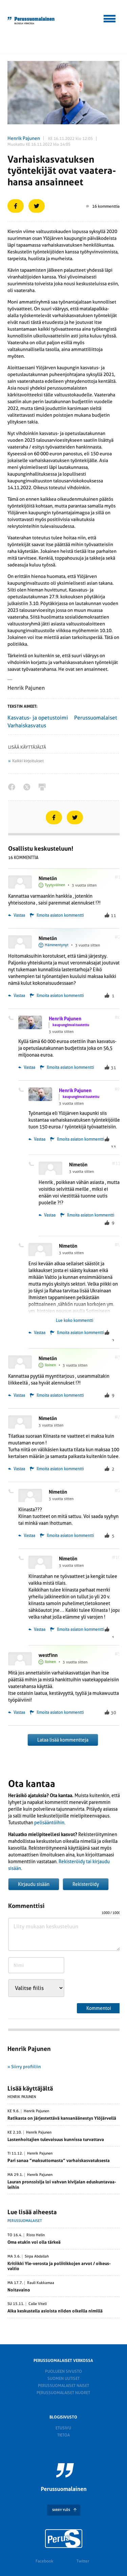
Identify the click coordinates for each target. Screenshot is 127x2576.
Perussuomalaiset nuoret (63, 2392)
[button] (110, 17)
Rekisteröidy (85, 1884)
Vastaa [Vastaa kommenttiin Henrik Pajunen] (26, 1067)
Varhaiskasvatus (26, 725)
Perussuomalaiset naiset (63, 2385)
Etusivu (63, 2428)
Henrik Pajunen (23, 138)
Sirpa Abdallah (37, 2257)
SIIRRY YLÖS (61, 2510)
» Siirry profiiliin (24, 2066)
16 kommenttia (103, 206)
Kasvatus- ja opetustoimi (37, 717)
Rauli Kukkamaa (40, 2283)
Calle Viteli (37, 2304)
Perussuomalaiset (95, 717)
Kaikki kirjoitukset (28, 761)
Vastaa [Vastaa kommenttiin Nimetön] (16, 915)
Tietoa (63, 2435)
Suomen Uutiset (63, 2378)
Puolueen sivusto (63, 2371)
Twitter (83, 2561)
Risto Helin (35, 2235)
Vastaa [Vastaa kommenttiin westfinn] (16, 1712)
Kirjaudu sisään (33, 1884)
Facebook (44, 2561)
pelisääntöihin (49, 1822)
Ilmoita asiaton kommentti (60, 915)
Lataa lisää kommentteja (62, 1740)
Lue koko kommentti (74, 1320)
